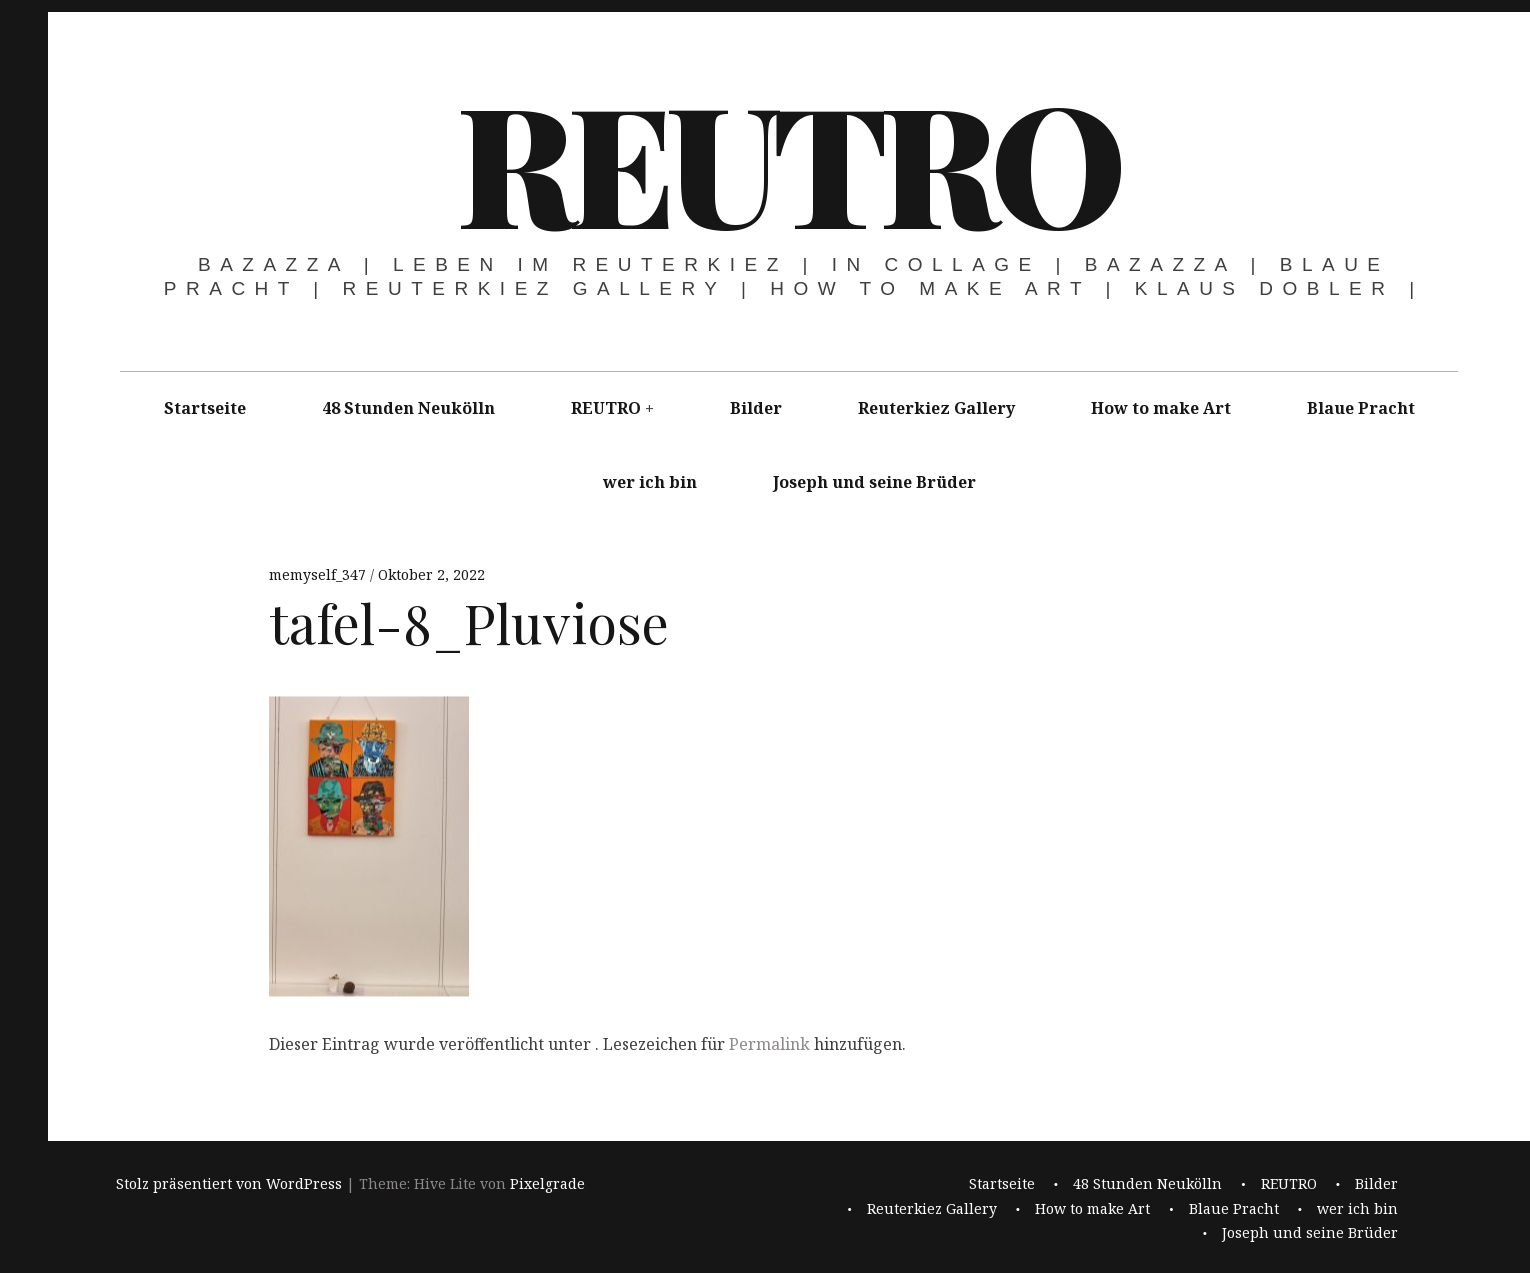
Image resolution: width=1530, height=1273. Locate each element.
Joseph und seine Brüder (874, 482)
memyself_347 (319, 574)
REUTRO (787, 160)
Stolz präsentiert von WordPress (229, 1184)
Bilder (756, 408)
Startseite (205, 408)
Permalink (769, 1044)
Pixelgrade (547, 1184)
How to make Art (1161, 408)
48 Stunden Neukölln (408, 408)
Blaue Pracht (1361, 408)
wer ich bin (650, 482)
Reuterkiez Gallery (936, 408)
